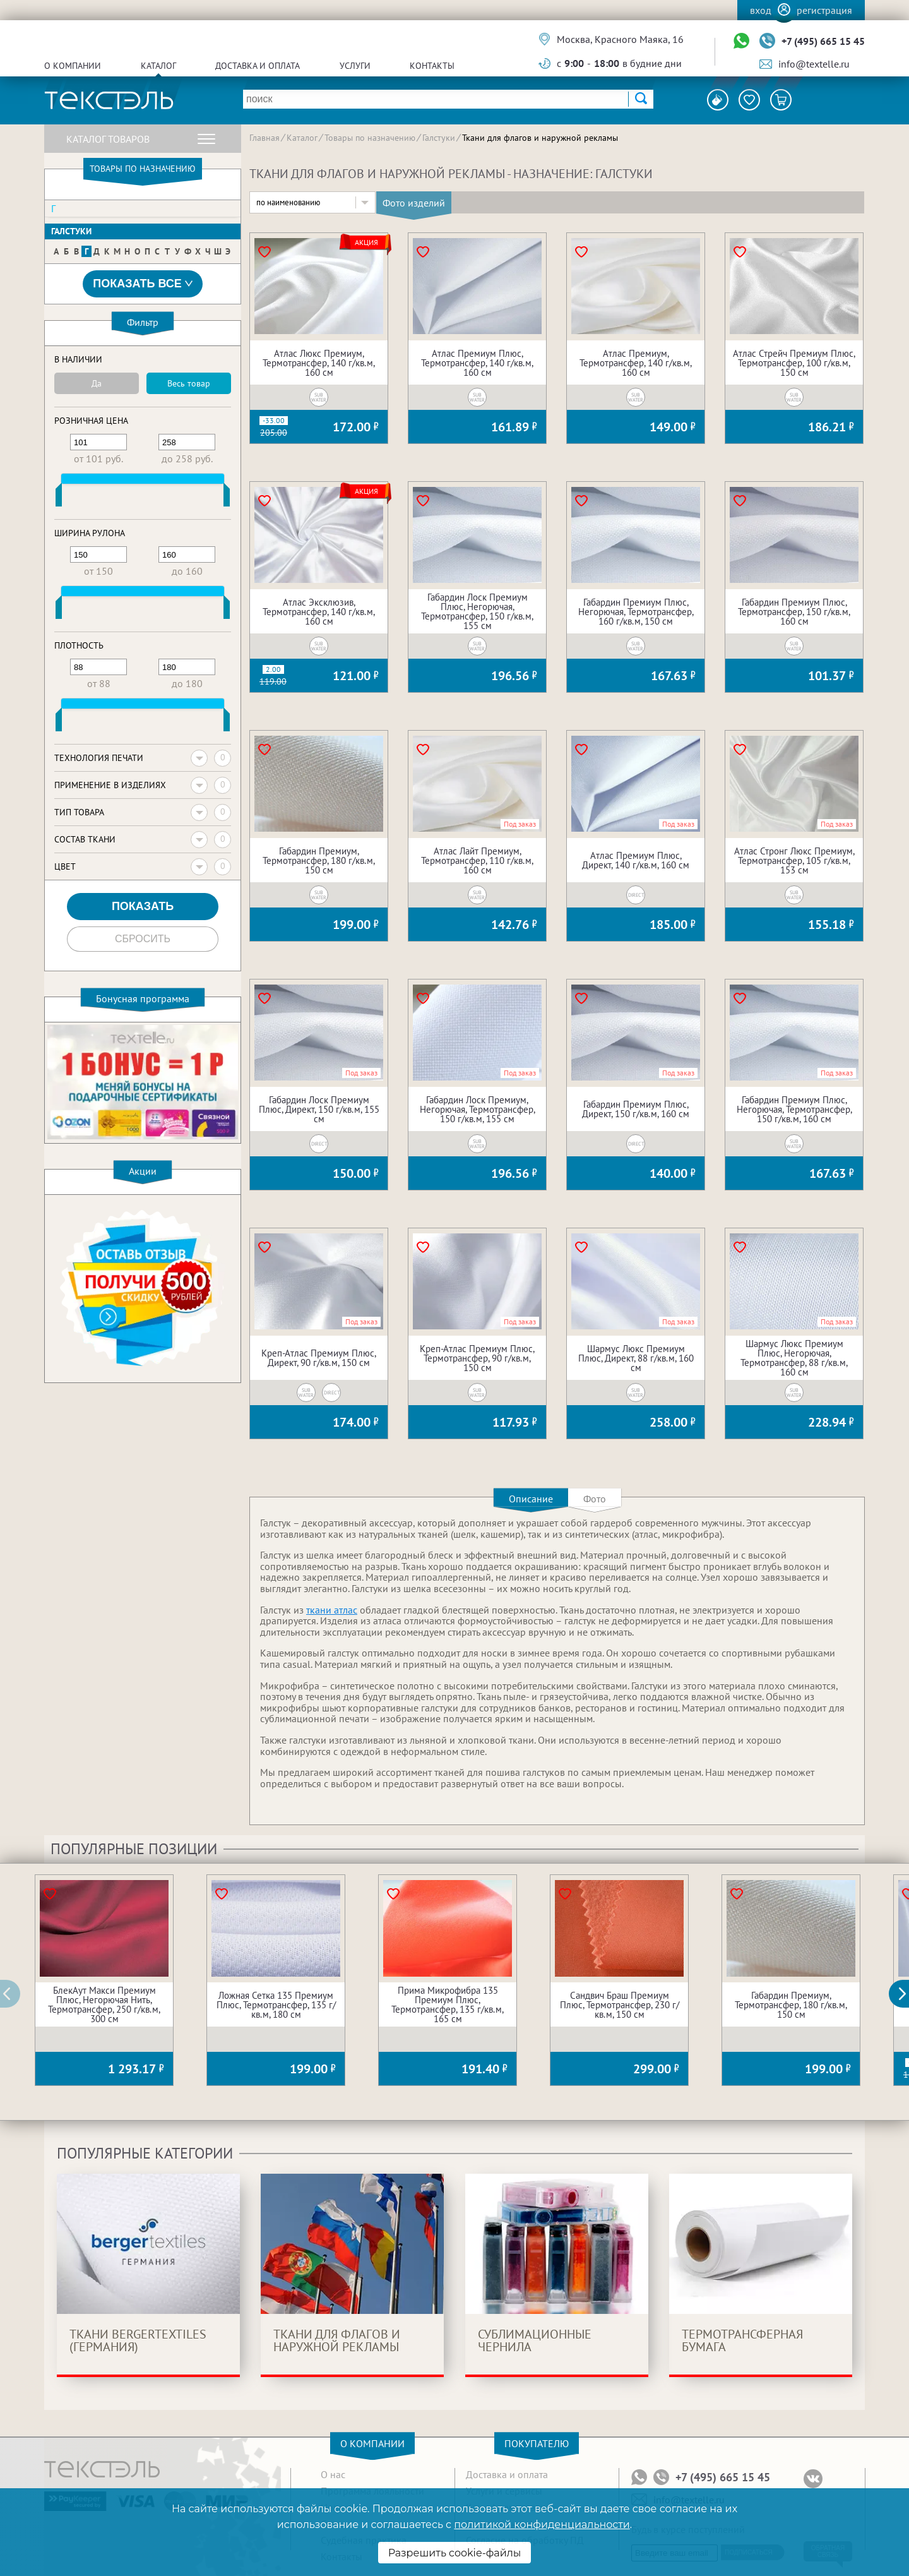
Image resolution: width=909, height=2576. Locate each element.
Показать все (143, 284)
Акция (366, 242)
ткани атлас (331, 1609)
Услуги (355, 65)
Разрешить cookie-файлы (454, 2553)
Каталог (158, 65)
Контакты (432, 65)
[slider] (59, 497)
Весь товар (188, 383)
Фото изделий (414, 202)
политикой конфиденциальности (541, 2525)
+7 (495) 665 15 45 (823, 41)
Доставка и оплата (257, 65)
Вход (760, 10)
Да (97, 383)
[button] (906, 1994)
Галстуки (71, 231)
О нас (333, 2474)
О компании (72, 65)
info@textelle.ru (814, 63)
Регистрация (824, 10)
